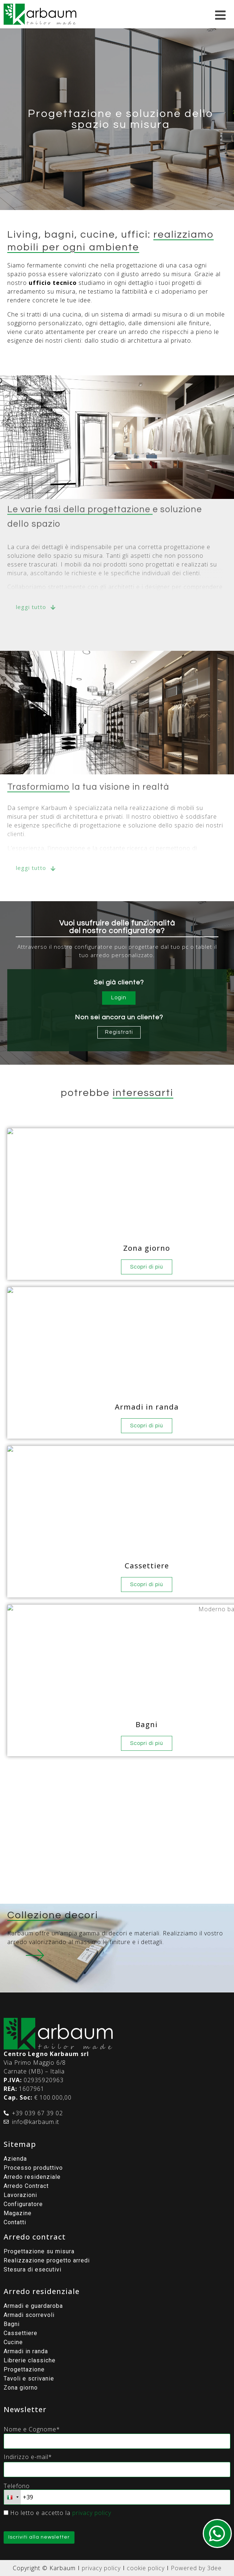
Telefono (17, 2486)
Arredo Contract (26, 2185)
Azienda (15, 2158)
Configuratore (23, 2204)
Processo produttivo (33, 2167)
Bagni (12, 2324)
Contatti (15, 2222)
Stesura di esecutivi (32, 2269)
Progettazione (24, 2369)
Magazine (18, 2213)
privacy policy (91, 2513)
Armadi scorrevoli (29, 2314)
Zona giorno (21, 2387)
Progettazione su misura (39, 2251)
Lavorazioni (20, 2195)
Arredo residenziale (32, 2176)
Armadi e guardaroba (33, 2305)
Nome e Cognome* (32, 2429)
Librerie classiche (30, 2360)
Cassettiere (20, 2333)
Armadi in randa (26, 2351)
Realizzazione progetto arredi (47, 2260)
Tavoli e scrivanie (29, 2378)
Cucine (13, 2342)
